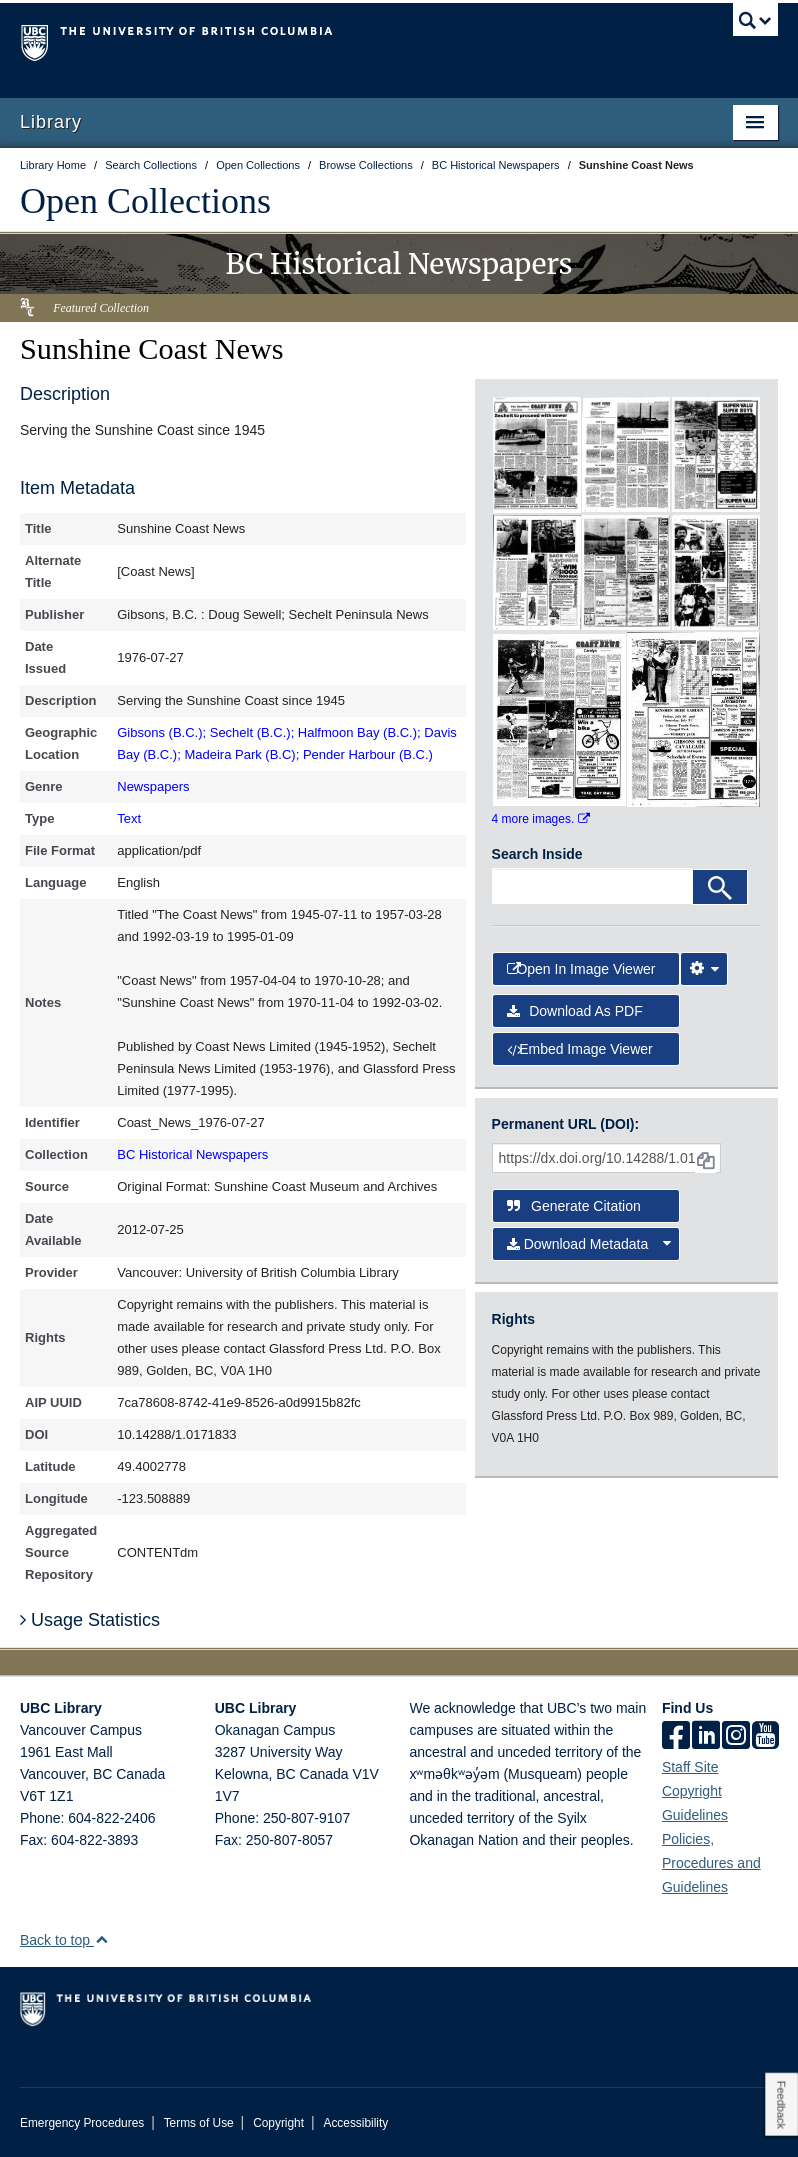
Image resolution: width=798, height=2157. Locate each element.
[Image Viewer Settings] (704, 969)
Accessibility (355, 2123)
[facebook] (676, 1737)
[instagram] (736, 1737)
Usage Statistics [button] (90, 1620)
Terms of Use (199, 2123)
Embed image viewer (580, 1049)
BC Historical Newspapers (192, 1154)
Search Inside (537, 854)
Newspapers (153, 786)
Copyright (278, 2123)
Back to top (64, 1940)
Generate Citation (574, 1206)
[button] (101, 1939)
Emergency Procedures (82, 2123)
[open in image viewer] (537, 453)
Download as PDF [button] (575, 1011)
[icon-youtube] (765, 1737)
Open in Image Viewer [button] (581, 969)
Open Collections (145, 201)
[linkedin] (706, 1737)
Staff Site (690, 1767)
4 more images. (541, 819)
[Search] (720, 887)
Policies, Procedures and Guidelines (711, 1863)
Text (129, 818)
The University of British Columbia (342, 41)
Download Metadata (589, 1244)
